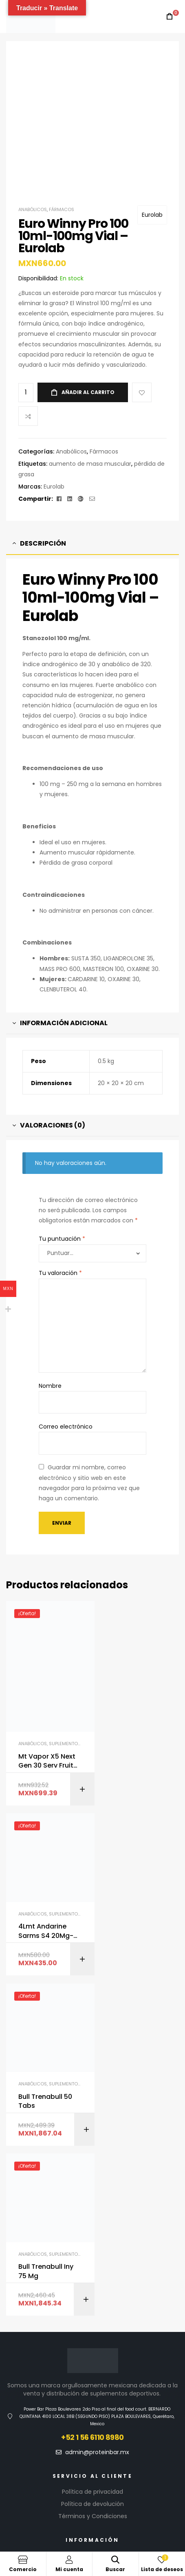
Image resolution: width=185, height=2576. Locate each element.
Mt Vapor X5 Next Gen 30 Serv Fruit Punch (46, 1749)
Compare (28, 416)
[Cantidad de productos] (26, 392)
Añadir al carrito (88, 392)
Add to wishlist (142, 392)
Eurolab (152, 215)
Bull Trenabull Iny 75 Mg (138, 1911)
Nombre (50, 1386)
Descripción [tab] (43, 543)
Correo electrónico (65, 1426)
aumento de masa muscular (90, 464)
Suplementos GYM (70, 1731)
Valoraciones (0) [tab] (52, 1125)
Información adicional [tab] (64, 1023)
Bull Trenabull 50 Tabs (45, 1911)
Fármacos (61, 209)
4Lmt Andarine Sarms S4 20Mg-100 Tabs (138, 1710)
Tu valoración (60, 1273)
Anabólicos (32, 209)
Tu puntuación (62, 1239)
